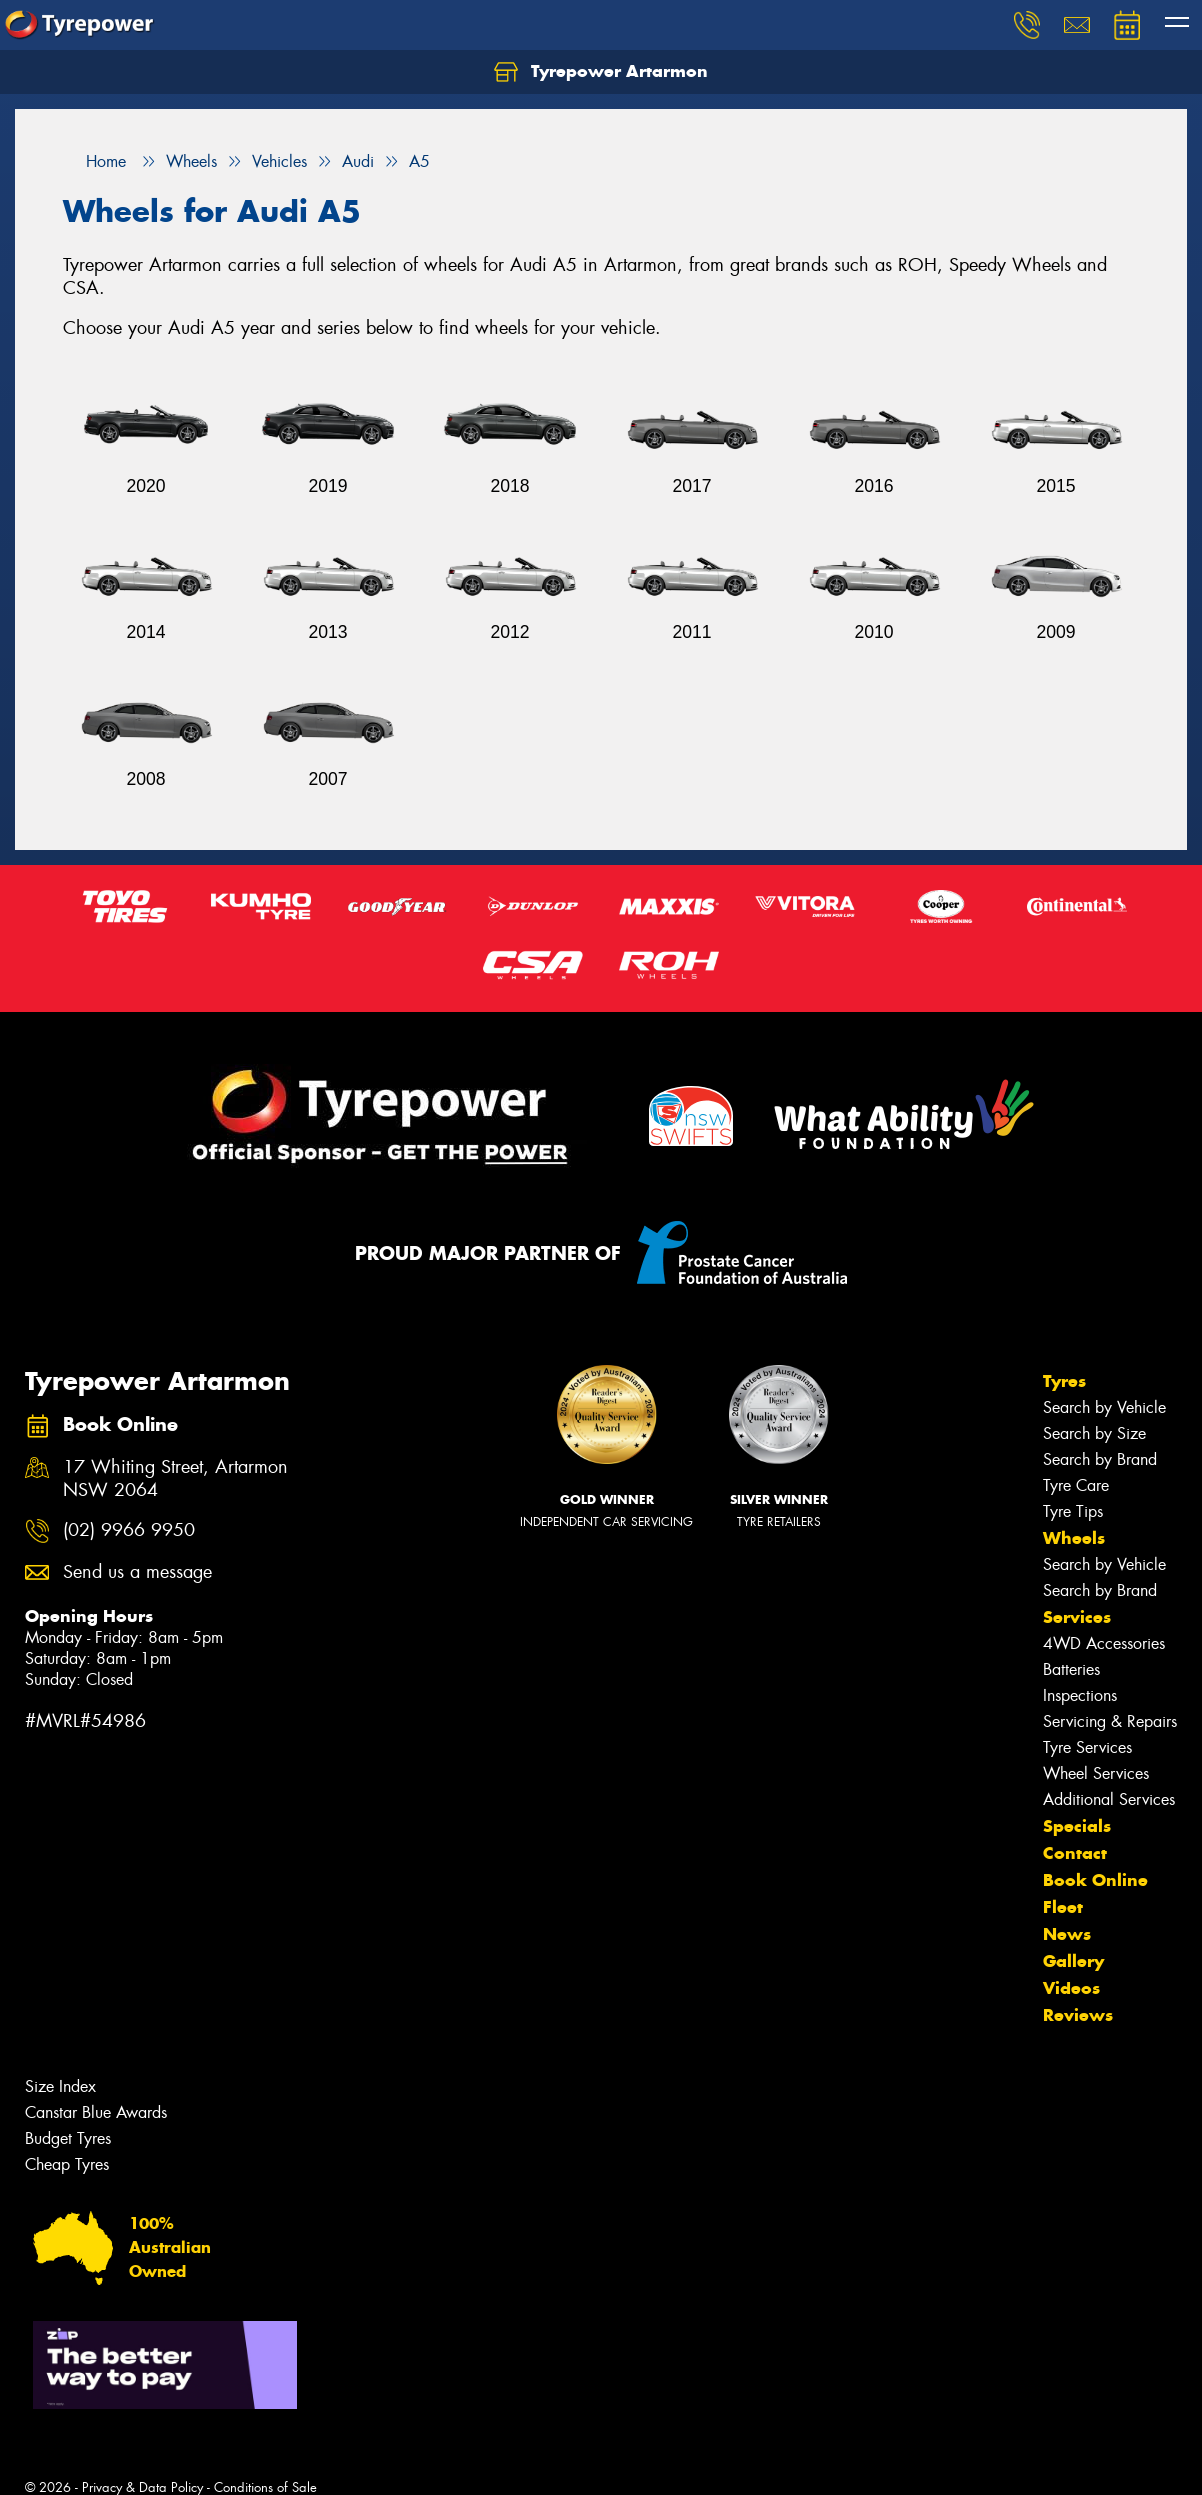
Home (94, 161)
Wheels (1074, 1538)
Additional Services (1109, 1799)
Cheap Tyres (67, 2164)
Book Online (1095, 1880)
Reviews (1078, 2015)
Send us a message (137, 1572)
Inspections (1080, 1695)
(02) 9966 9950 (129, 1530)
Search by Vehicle (1104, 1407)
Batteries (1071, 1669)
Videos (1071, 1988)
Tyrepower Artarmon (601, 72)
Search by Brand (1100, 1459)
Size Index (60, 2086)
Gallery (1073, 1961)
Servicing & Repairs (1110, 1721)
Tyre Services (1087, 1747)
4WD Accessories (1104, 1643)
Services (1077, 1617)
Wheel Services (1096, 1773)
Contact (1075, 1853)
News (1067, 1934)
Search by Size (1094, 1433)
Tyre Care (1076, 1485)
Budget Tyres (68, 2138)
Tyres (1064, 1381)
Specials (1077, 1826)
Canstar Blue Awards (96, 2112)
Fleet (1063, 1907)
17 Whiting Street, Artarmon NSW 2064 (175, 1479)
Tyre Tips (1073, 1511)
